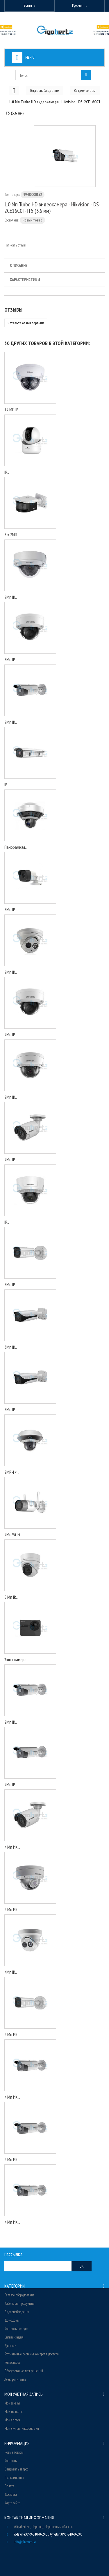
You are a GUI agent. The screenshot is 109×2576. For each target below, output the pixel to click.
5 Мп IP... (11, 1597)
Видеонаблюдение (17, 2311)
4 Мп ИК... (12, 1847)
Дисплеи (10, 2345)
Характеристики (25, 279)
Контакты (10, 2460)
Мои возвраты (13, 2411)
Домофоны (11, 2320)
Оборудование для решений (23, 2370)
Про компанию (14, 2477)
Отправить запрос (16, 2469)
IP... (6, 472)
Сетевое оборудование (19, 2295)
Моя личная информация (21, 2428)
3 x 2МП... (12, 534)
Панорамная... (16, 847)
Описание (19, 265)
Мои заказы (12, 2403)
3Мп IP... (10, 659)
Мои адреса (12, 2420)
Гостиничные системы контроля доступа (31, 2354)
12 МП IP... (12, 409)
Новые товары (14, 2452)
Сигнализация (14, 2337)
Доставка (10, 2494)
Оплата (9, 2486)
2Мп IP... (10, 597)
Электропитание (15, 2379)
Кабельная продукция (19, 2303)
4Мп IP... (10, 1972)
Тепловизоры (12, 2362)
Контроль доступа (16, 2328)
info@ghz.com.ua (25, 2541)
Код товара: (12, 194)
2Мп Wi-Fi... (13, 1534)
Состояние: (11, 220)
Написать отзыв (15, 245)
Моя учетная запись (23, 2394)
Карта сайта (12, 2502)
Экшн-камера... (16, 1659)
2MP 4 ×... (11, 1472)
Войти (28, 5)
